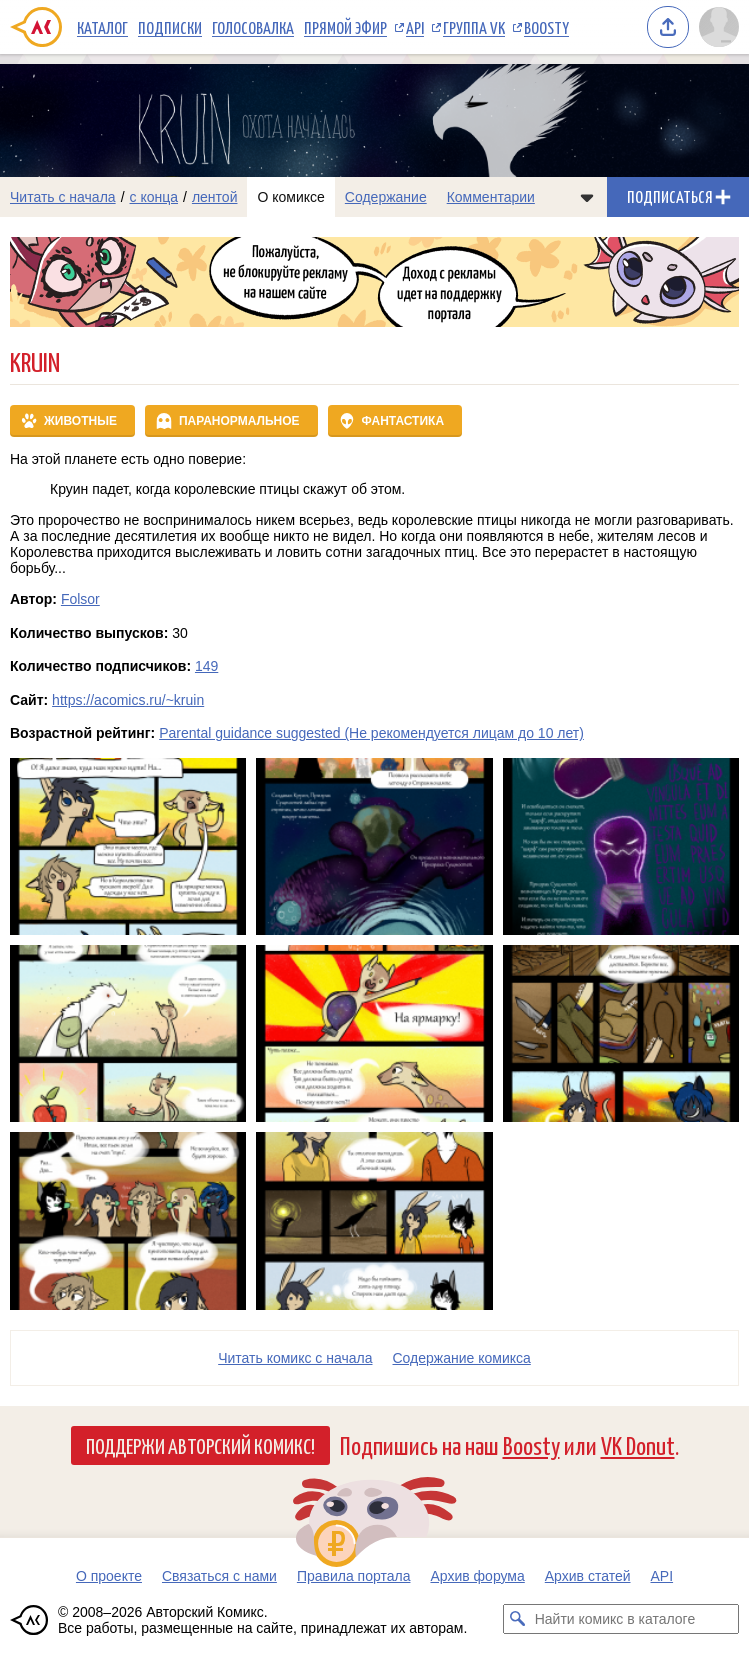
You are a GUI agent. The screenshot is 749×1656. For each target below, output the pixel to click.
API (415, 27)
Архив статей (588, 1576)
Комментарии (491, 197)
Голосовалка (253, 27)
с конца (154, 197)
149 (206, 666)
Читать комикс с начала (295, 1358)
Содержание (386, 197)
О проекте (109, 1576)
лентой (215, 197)
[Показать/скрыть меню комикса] (587, 197)
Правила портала (354, 1576)
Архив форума (477, 1576)
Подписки (170, 27)
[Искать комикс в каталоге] (518, 1619)
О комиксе (290, 197)
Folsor (80, 599)
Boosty (546, 27)
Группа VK (474, 27)
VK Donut (638, 1444)
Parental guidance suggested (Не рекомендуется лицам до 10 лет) (371, 733)
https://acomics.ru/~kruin (128, 700)
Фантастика (403, 421)
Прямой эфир (345, 27)
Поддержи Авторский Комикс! (200, 1445)
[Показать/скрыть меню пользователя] (719, 27)
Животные (80, 421)
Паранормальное (239, 421)
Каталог (102, 27)
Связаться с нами (219, 1576)
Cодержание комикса (462, 1358)
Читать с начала (63, 197)
